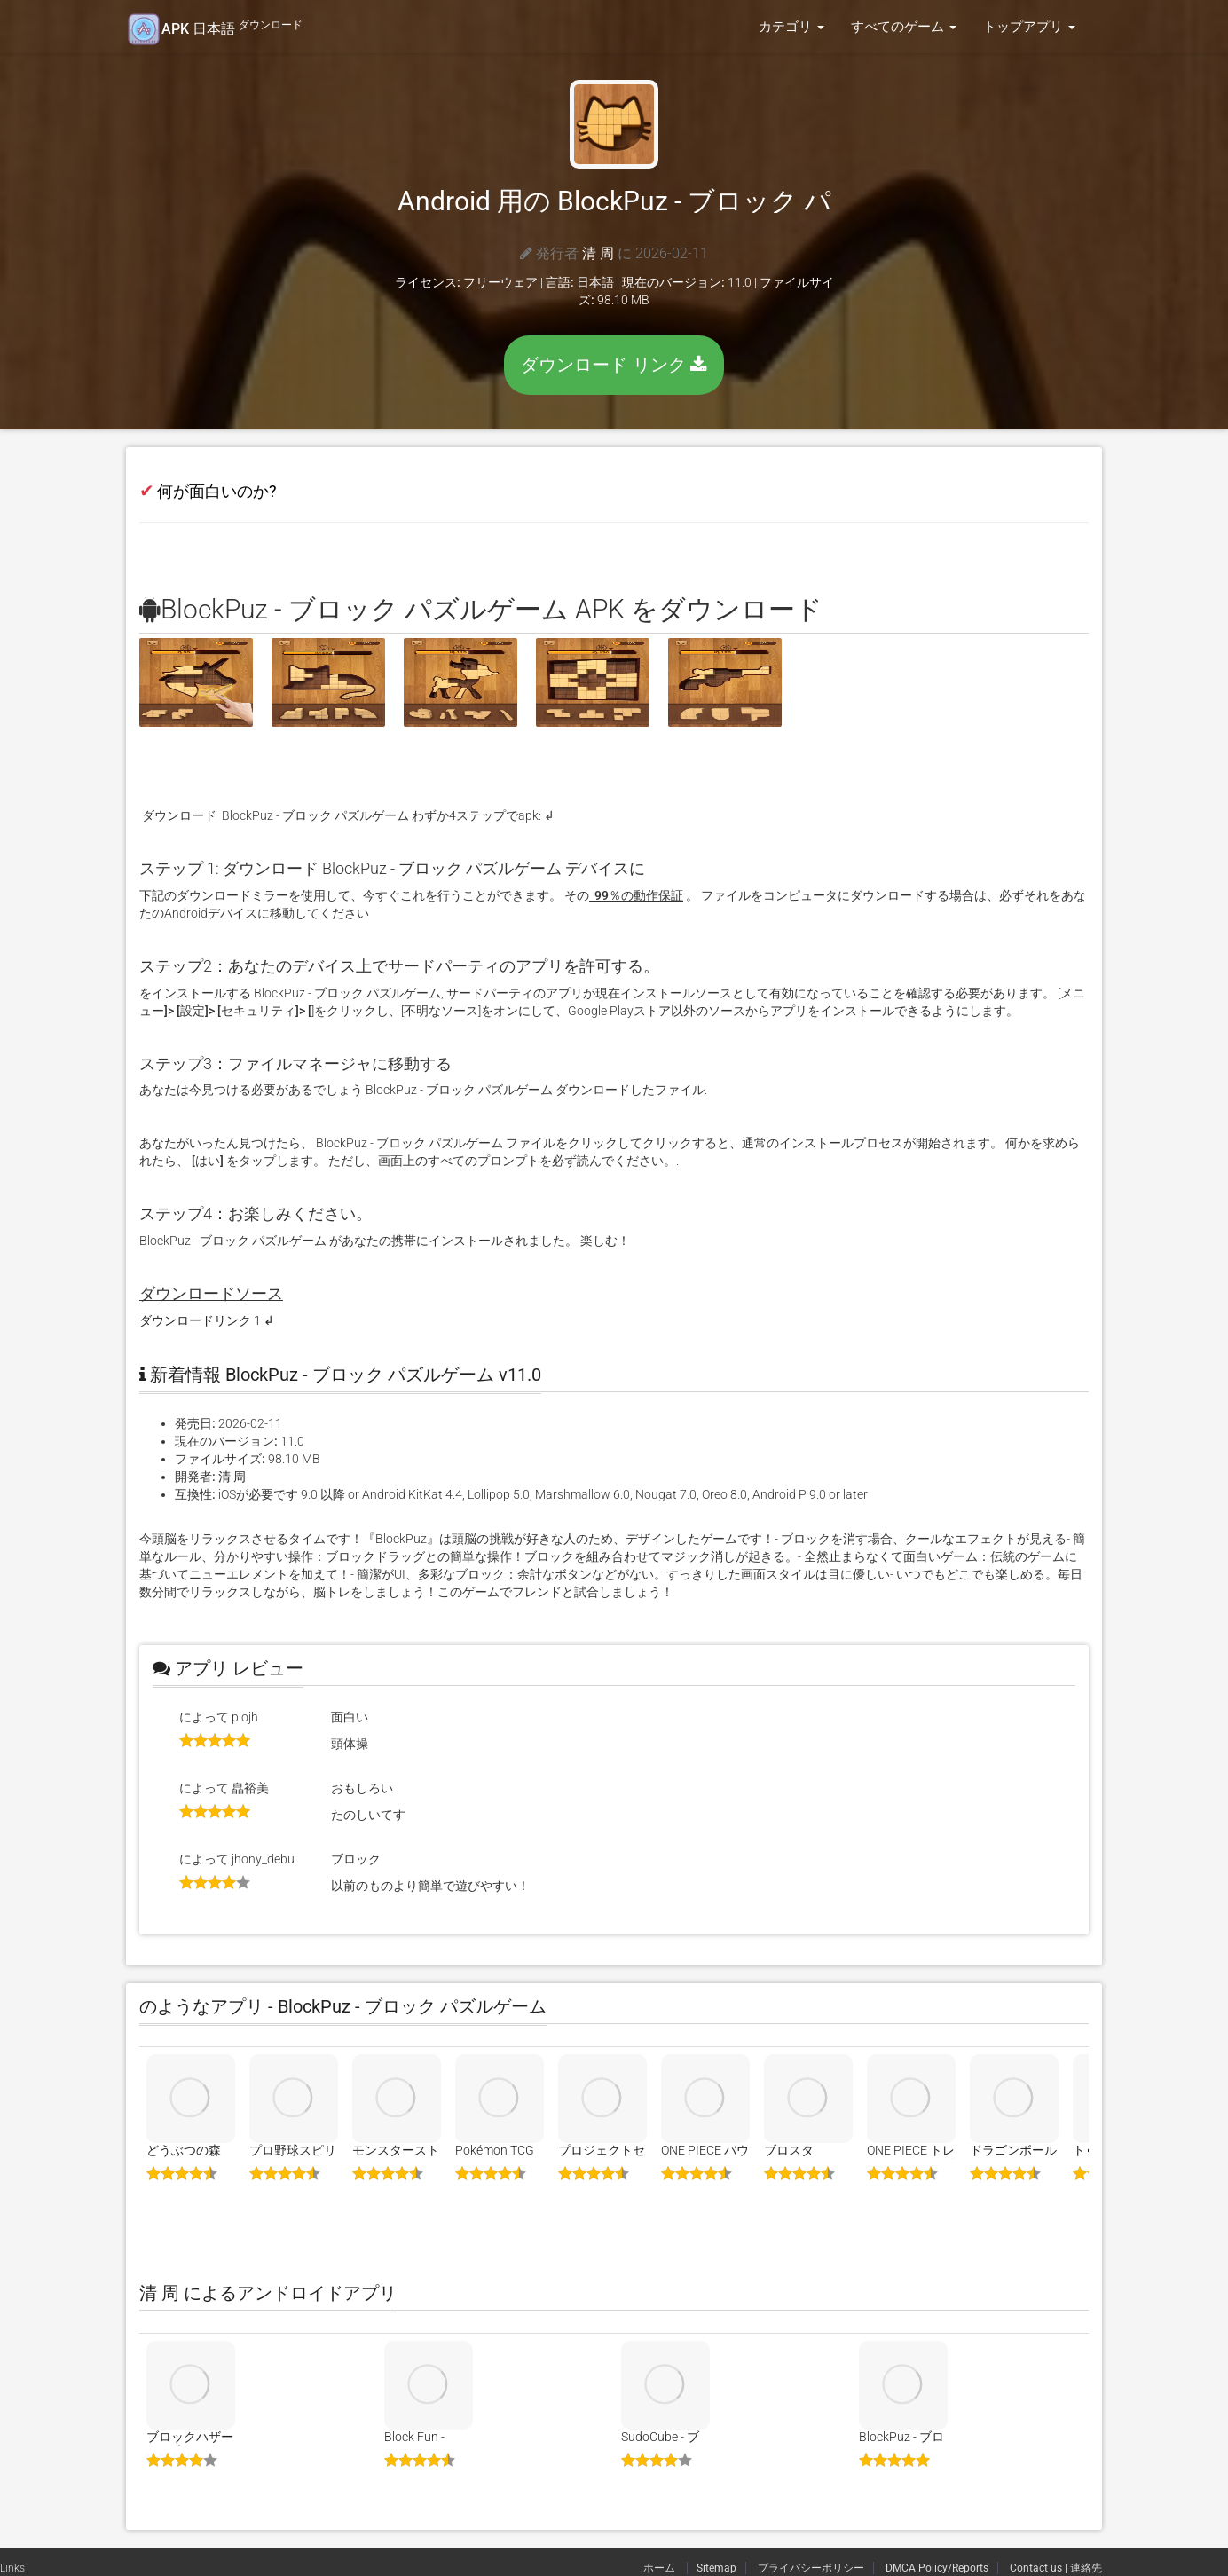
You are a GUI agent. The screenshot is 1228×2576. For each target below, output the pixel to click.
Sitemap (716, 2568)
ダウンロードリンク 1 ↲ (206, 1320)
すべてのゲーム (903, 27)
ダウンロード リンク (614, 364)
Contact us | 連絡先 (1056, 2568)
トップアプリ (1029, 27)
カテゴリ (791, 27)
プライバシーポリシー (811, 2568)
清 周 (598, 253)
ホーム (660, 2568)
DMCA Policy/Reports (937, 2568)
